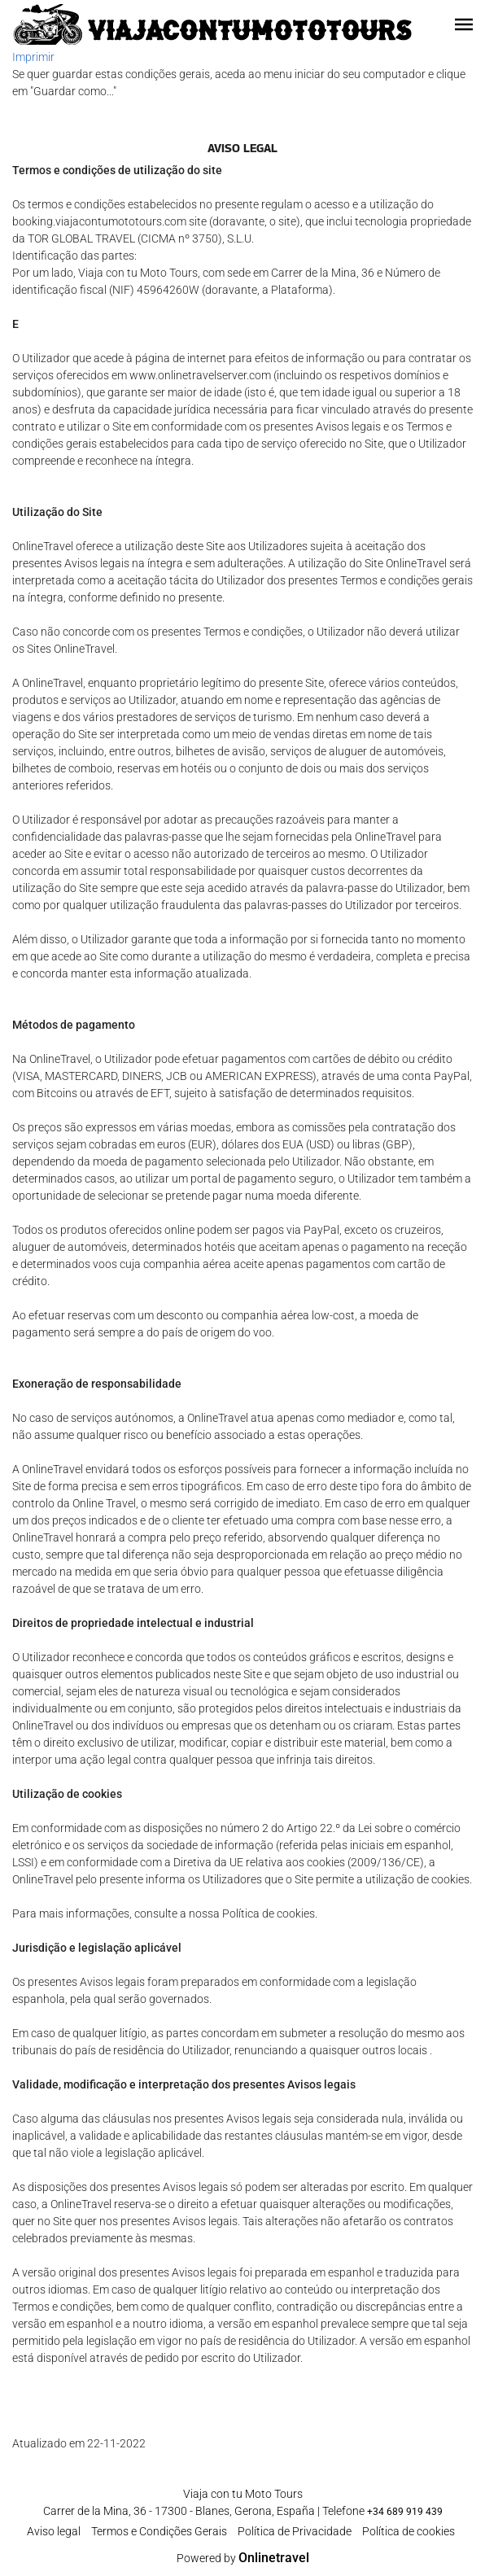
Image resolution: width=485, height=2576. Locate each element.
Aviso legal (54, 2531)
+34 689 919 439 (405, 2511)
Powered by (243, 2558)
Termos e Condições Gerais (159, 2531)
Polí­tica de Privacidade (295, 2531)
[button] (464, 24)
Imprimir (33, 56)
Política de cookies (408, 2531)
